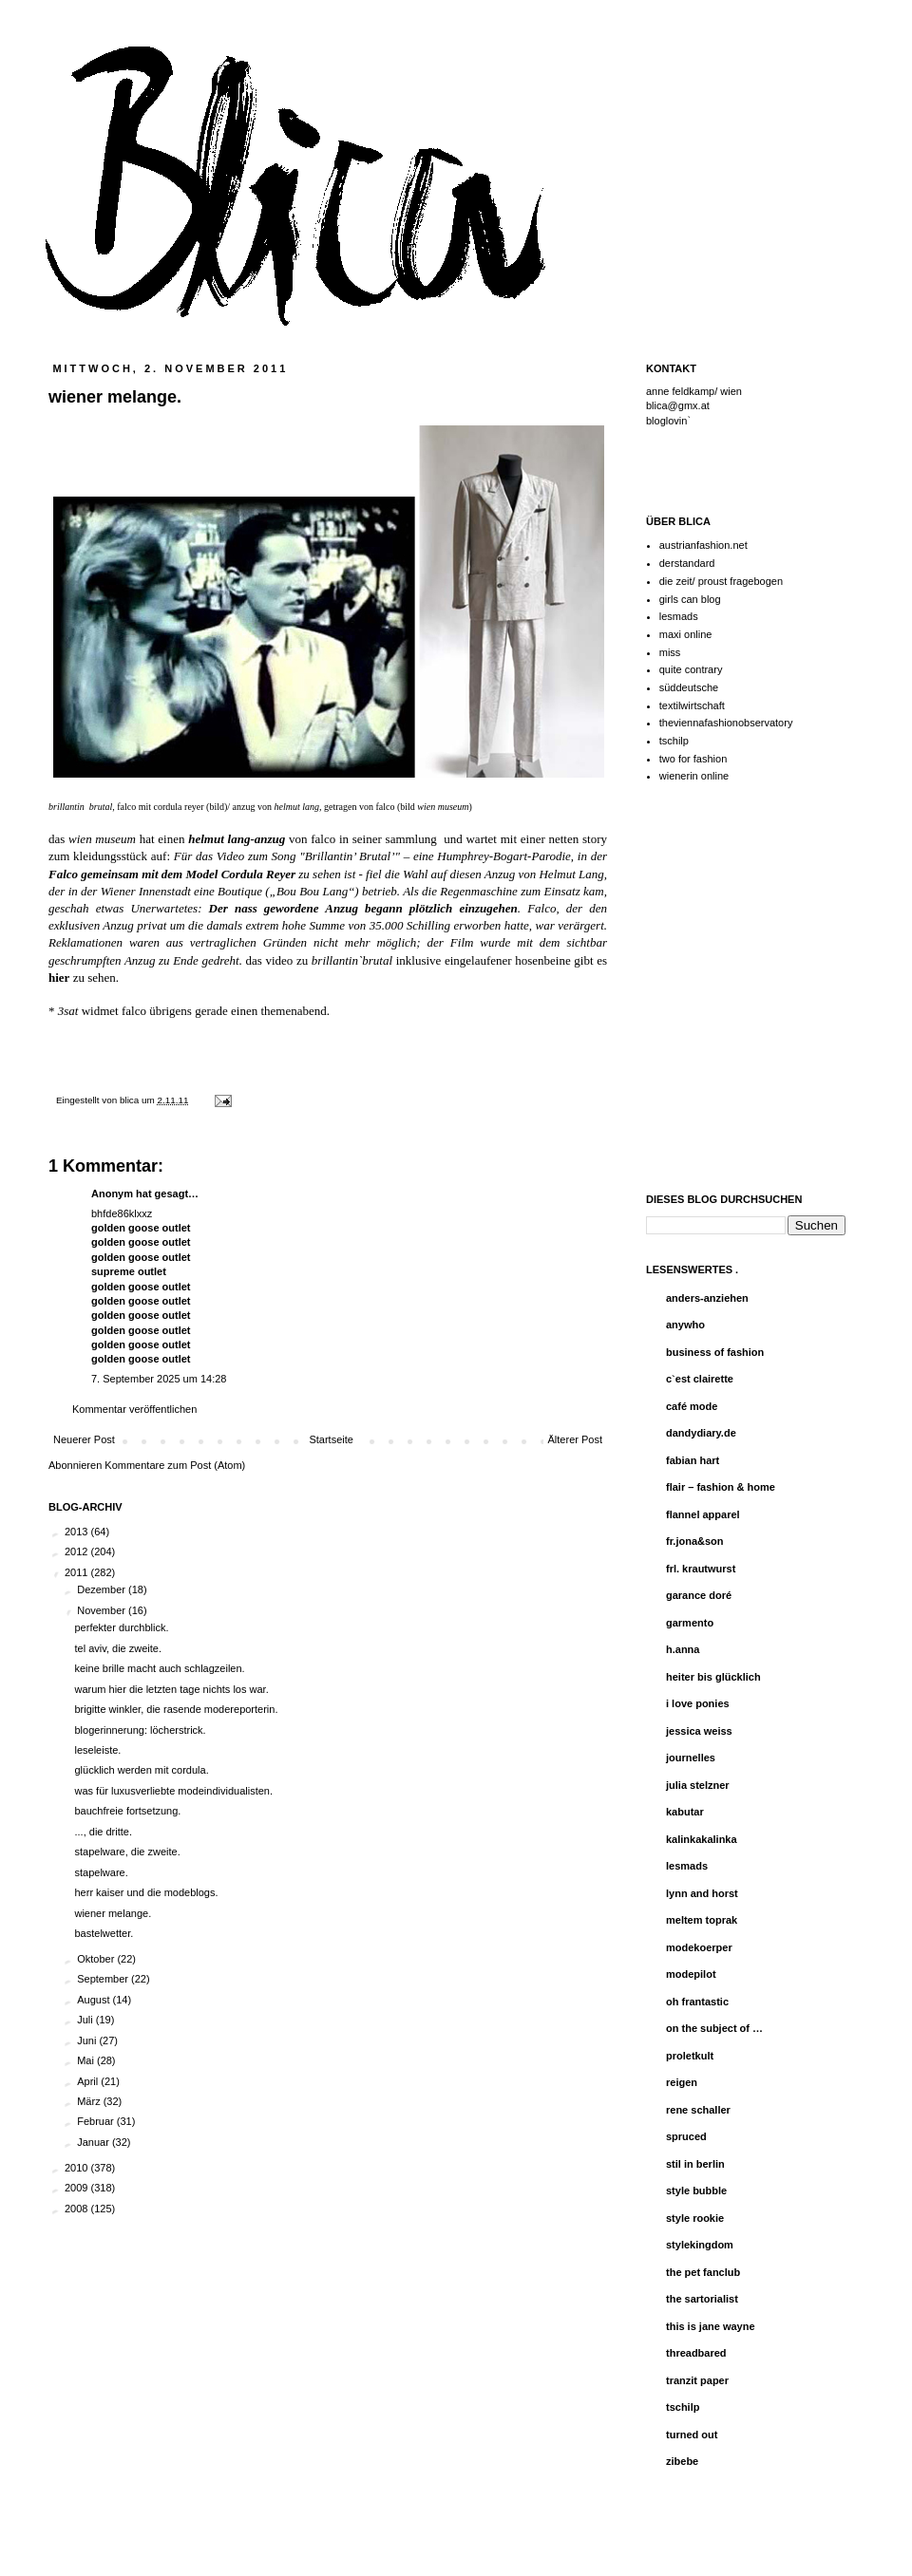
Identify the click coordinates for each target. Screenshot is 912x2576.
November (102, 1610)
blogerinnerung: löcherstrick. (139, 1730)
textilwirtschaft (692, 705)
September (104, 1978)
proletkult (689, 2055)
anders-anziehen (707, 1298)
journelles (690, 1757)
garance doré (699, 1595)
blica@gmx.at (678, 405)
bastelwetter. (103, 1933)
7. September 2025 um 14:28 (158, 1378)
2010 (78, 2167)
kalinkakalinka (701, 1839)
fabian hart (692, 1460)
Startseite (330, 1439)
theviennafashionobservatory (726, 722)
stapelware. (100, 1872)
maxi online (685, 634)
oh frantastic (697, 2001)
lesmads (678, 616)
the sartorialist (702, 2298)
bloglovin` (668, 420)
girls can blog (690, 599)
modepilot (691, 1974)
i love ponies (698, 1703)
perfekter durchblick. (121, 1627)
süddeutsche (688, 687)
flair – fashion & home (720, 1487)
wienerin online (694, 775)
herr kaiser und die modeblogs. (146, 1892)
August (94, 1999)
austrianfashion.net (703, 545)
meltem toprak (701, 1920)
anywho (685, 1324)
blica (131, 1100)
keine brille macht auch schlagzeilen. (159, 1668)
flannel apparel (703, 1514)
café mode (691, 1406)
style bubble (696, 2190)
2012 (78, 1551)
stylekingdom (699, 2244)
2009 (78, 2187)
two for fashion (693, 758)
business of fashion (715, 1352)
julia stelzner (698, 1785)
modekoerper (699, 1947)
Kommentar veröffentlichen (134, 1409)
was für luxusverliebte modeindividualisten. (173, 1790)
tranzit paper (697, 2380)
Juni (88, 2040)
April (89, 2081)
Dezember (102, 1589)
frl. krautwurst (700, 1568)
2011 (78, 1572)
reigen (681, 2082)
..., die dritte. (103, 1831)
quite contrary (691, 669)
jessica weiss (699, 1731)
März (90, 2101)
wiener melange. (112, 1913)
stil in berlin (695, 2164)
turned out (691, 2434)
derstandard (687, 563)
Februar (97, 2121)
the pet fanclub (703, 2272)
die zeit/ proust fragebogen (721, 581)
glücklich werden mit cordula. (141, 1770)
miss (670, 652)
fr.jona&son (695, 1541)
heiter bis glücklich (713, 1677)
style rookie (695, 2218)
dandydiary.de (701, 1432)
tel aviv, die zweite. (118, 1648)
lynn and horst (702, 1893)
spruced (686, 2136)
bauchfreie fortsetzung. (127, 1810)
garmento (689, 1622)
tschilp (674, 740)
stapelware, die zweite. (127, 1851)
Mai (87, 2060)
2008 (78, 2208)
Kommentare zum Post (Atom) (174, 1465)
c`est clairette (699, 1378)
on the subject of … (714, 2028)
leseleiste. (97, 1750)
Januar (94, 2142)
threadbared (696, 2353)
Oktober (97, 1959)
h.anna (682, 1649)
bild (216, 806)
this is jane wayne (710, 2326)
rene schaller (698, 2109)
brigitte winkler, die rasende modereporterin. (175, 1709)
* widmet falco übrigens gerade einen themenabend (187, 1011)
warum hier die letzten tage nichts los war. (171, 1689)
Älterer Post (575, 1439)
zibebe (682, 2461)
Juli (86, 2019)
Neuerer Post (84, 1439)
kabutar (685, 1811)
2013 (78, 1531)
